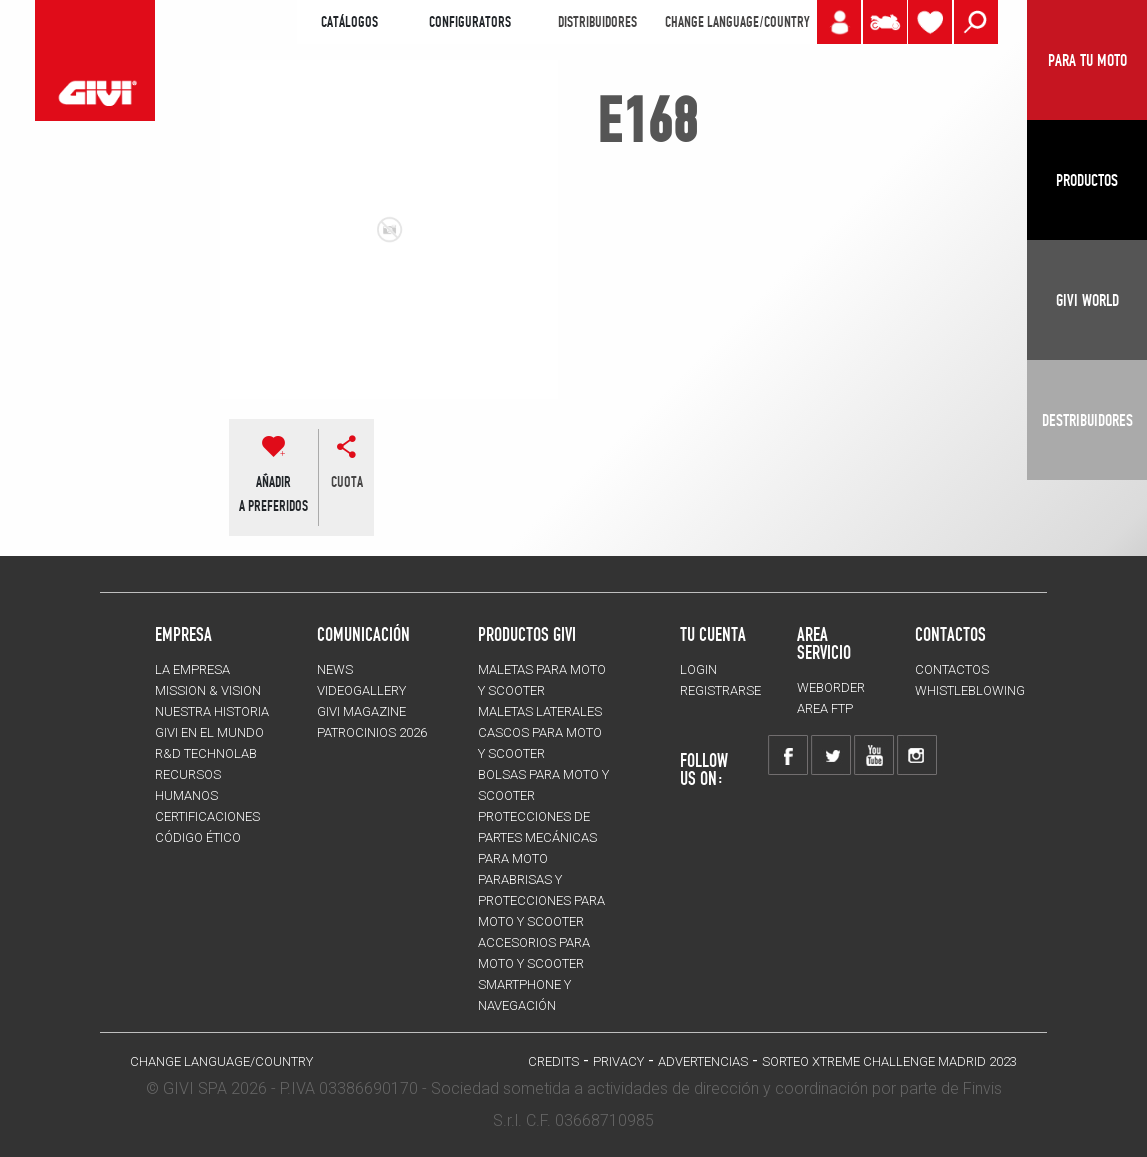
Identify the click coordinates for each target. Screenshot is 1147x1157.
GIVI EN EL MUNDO (209, 732)
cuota (347, 482)
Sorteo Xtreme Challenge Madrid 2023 (889, 1061)
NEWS (335, 669)
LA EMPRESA (192, 669)
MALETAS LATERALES (540, 711)
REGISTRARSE (720, 690)
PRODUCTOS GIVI (527, 634)
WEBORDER (831, 687)
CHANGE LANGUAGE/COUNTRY (737, 22)
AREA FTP (825, 708)
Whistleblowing (970, 690)
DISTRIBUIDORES (597, 22)
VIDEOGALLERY (361, 690)
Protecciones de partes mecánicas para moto (537, 837)
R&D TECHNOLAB (206, 753)
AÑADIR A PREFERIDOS (273, 494)
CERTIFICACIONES (207, 816)
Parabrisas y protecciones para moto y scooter (541, 900)
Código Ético (198, 837)
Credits (553, 1061)
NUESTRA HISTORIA (212, 711)
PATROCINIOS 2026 (372, 732)
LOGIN (698, 669)
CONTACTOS (952, 669)
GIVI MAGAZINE (361, 711)
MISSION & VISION (208, 690)
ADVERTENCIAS (703, 1061)
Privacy (618, 1061)
